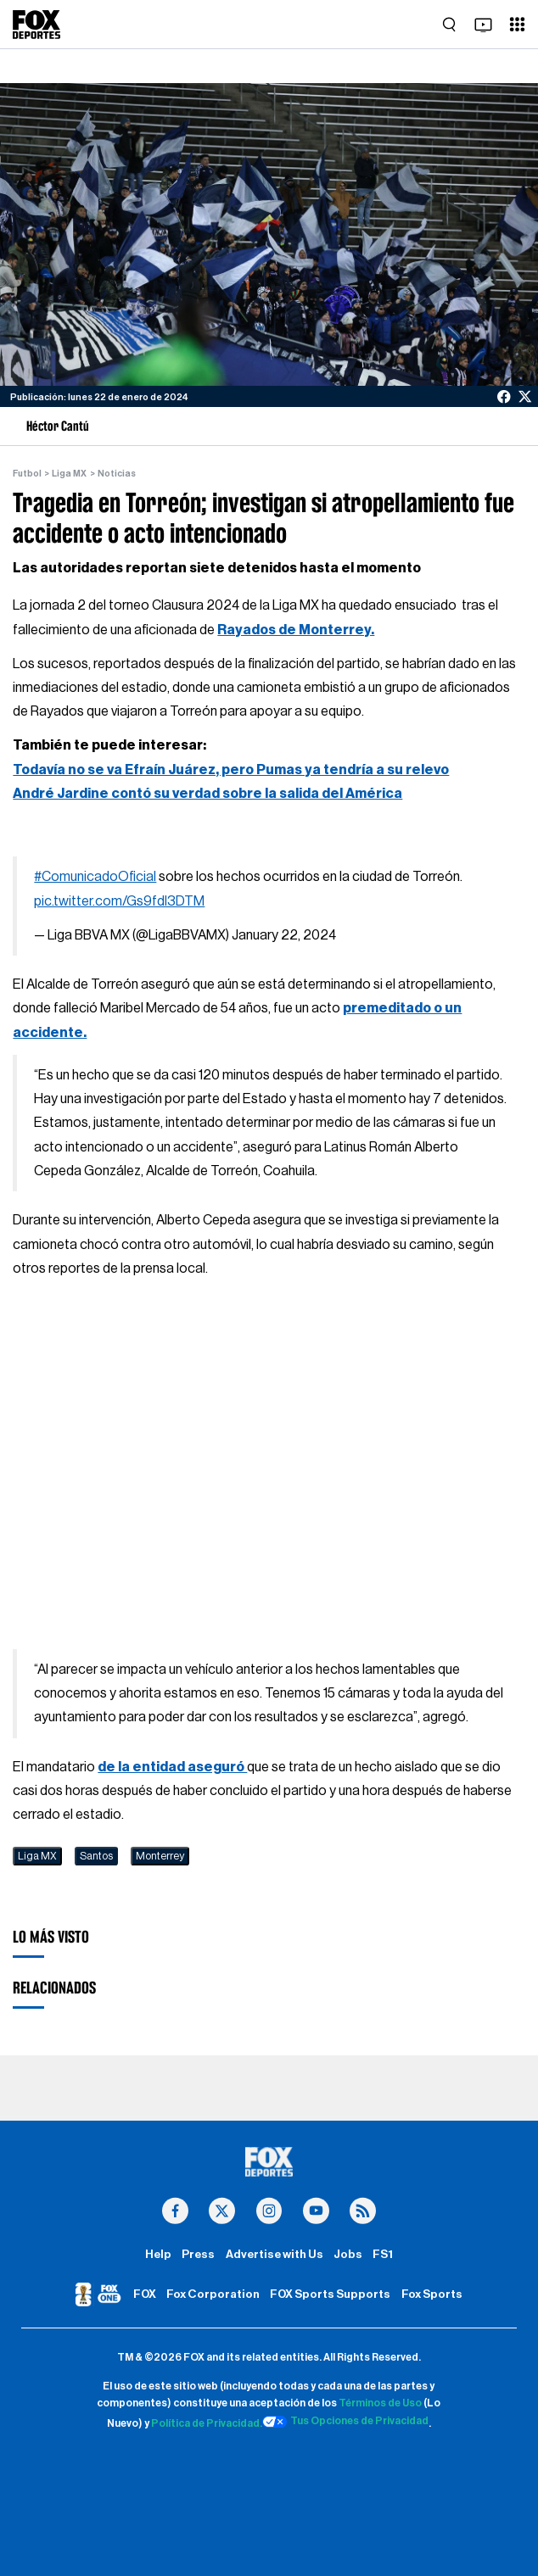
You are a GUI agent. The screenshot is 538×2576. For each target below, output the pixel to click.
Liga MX (69, 473)
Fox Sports (431, 2294)
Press (198, 2255)
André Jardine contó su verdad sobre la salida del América (207, 793)
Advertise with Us (274, 2255)
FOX (144, 2294)
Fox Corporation (213, 2294)
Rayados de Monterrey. (295, 630)
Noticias (117, 473)
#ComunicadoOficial (95, 877)
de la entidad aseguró (172, 1767)
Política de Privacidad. (206, 2424)
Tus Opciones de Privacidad (345, 2422)
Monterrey (160, 1856)
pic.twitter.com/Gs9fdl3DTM (119, 901)
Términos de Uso (380, 2403)
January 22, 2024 (284, 935)
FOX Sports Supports (330, 2294)
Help (158, 2255)
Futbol (27, 473)
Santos (96, 1856)
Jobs (347, 2255)
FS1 (383, 2255)
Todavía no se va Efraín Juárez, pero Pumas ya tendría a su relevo (231, 770)
